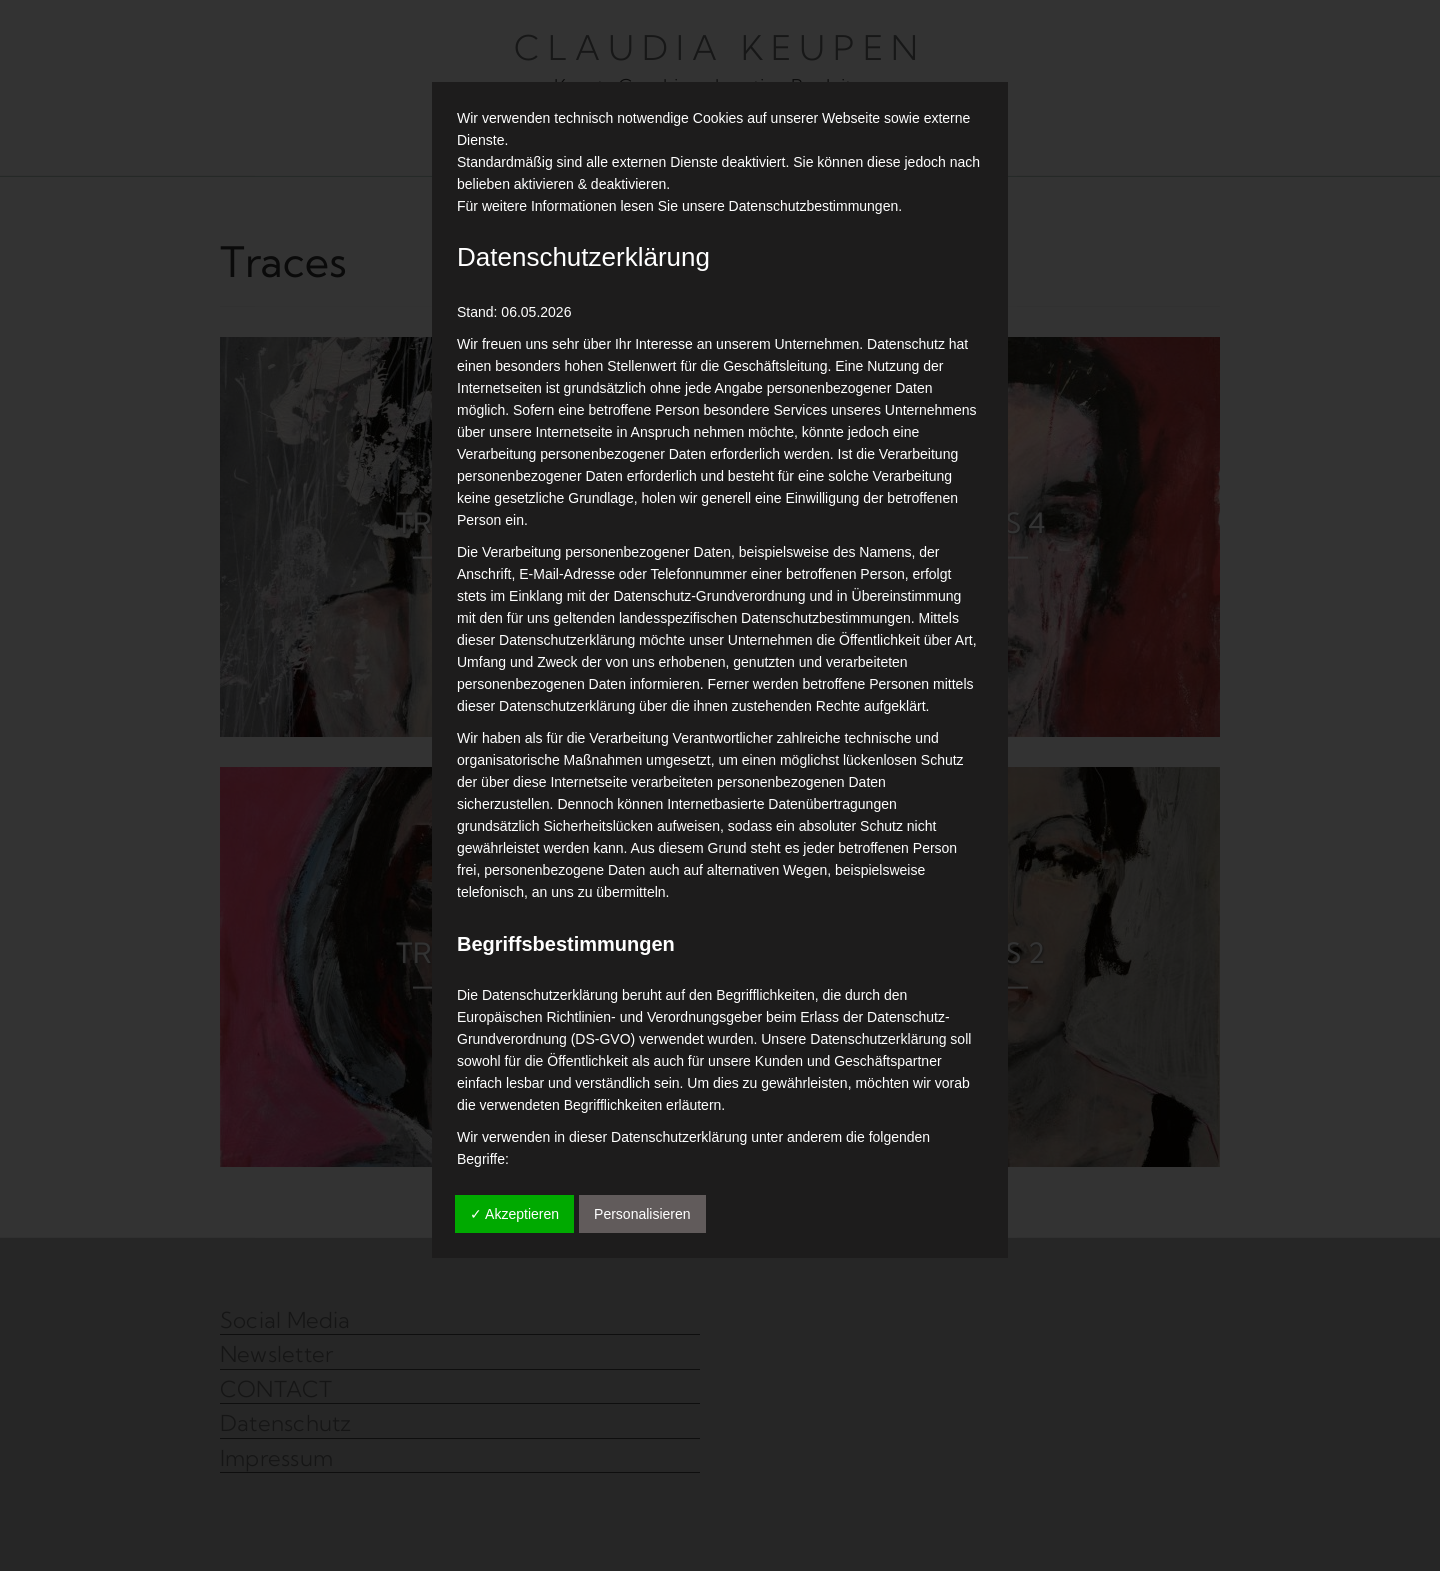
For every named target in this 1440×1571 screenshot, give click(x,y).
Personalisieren (642, 1214)
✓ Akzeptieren (514, 1214)
